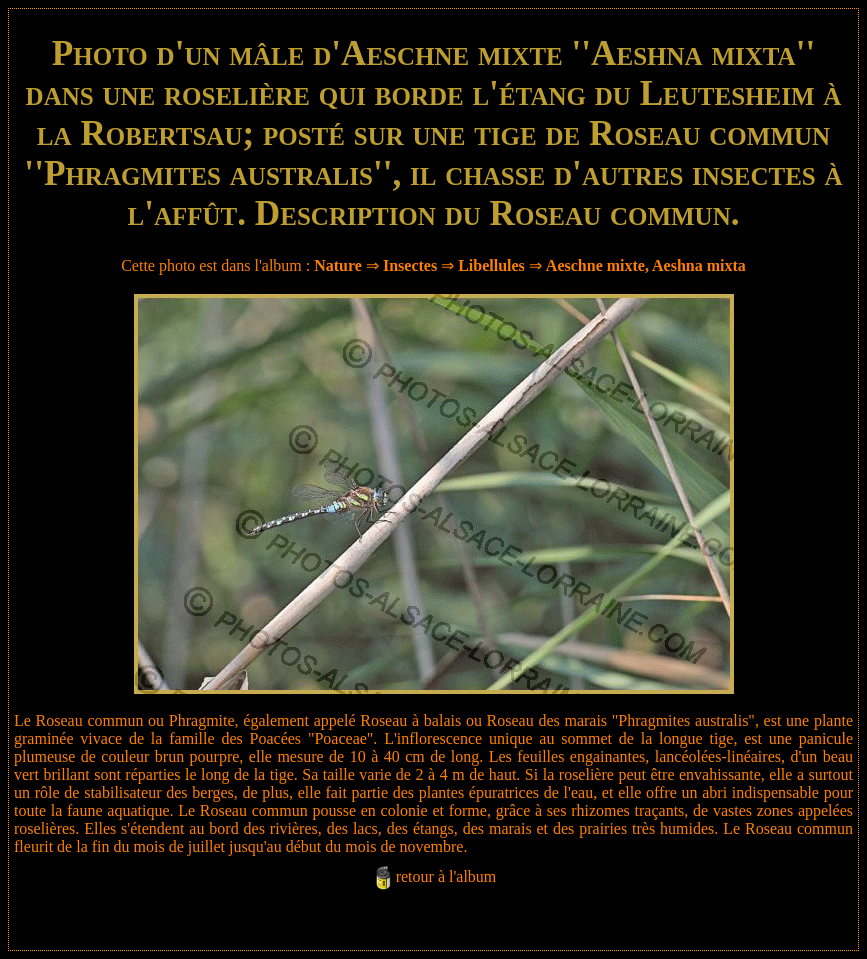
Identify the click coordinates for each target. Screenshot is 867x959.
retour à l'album (446, 876)
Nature (338, 265)
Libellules (491, 265)
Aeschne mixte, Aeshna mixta (646, 265)
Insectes (410, 265)
